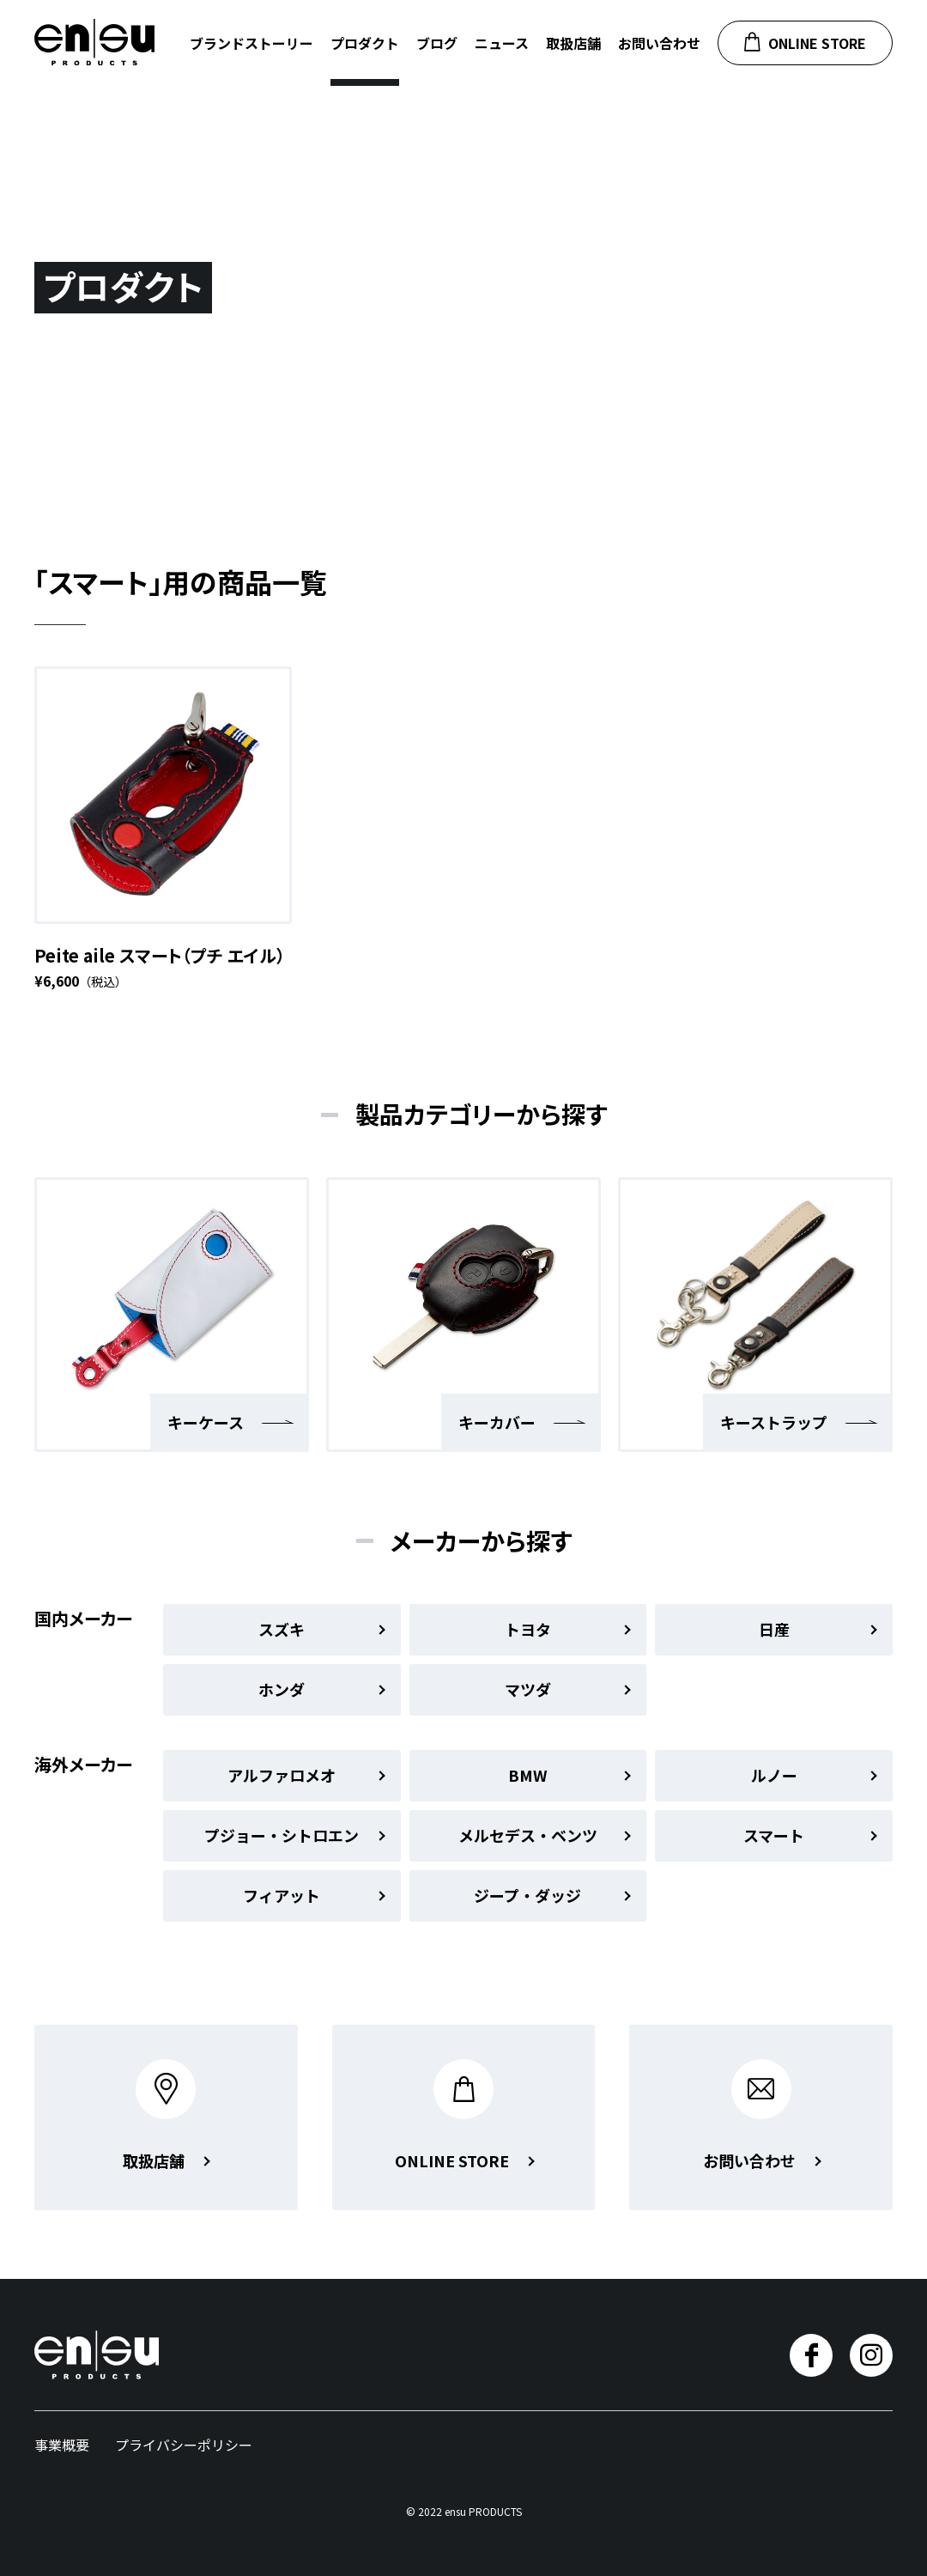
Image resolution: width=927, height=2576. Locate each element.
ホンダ (321, 1689)
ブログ (436, 43)
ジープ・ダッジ (552, 1895)
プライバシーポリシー (183, 2444)
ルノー (814, 1775)
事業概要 (61, 2444)
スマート (809, 1835)
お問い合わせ (659, 43)
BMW (569, 1775)
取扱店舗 (573, 43)
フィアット (314, 1895)
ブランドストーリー (251, 43)
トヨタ (568, 1629)
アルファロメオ (306, 1775)
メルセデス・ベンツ (544, 1835)
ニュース (502, 43)
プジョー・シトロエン (294, 1835)
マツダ (568, 1689)
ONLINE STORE (805, 42)
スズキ (321, 1629)
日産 (818, 1629)
